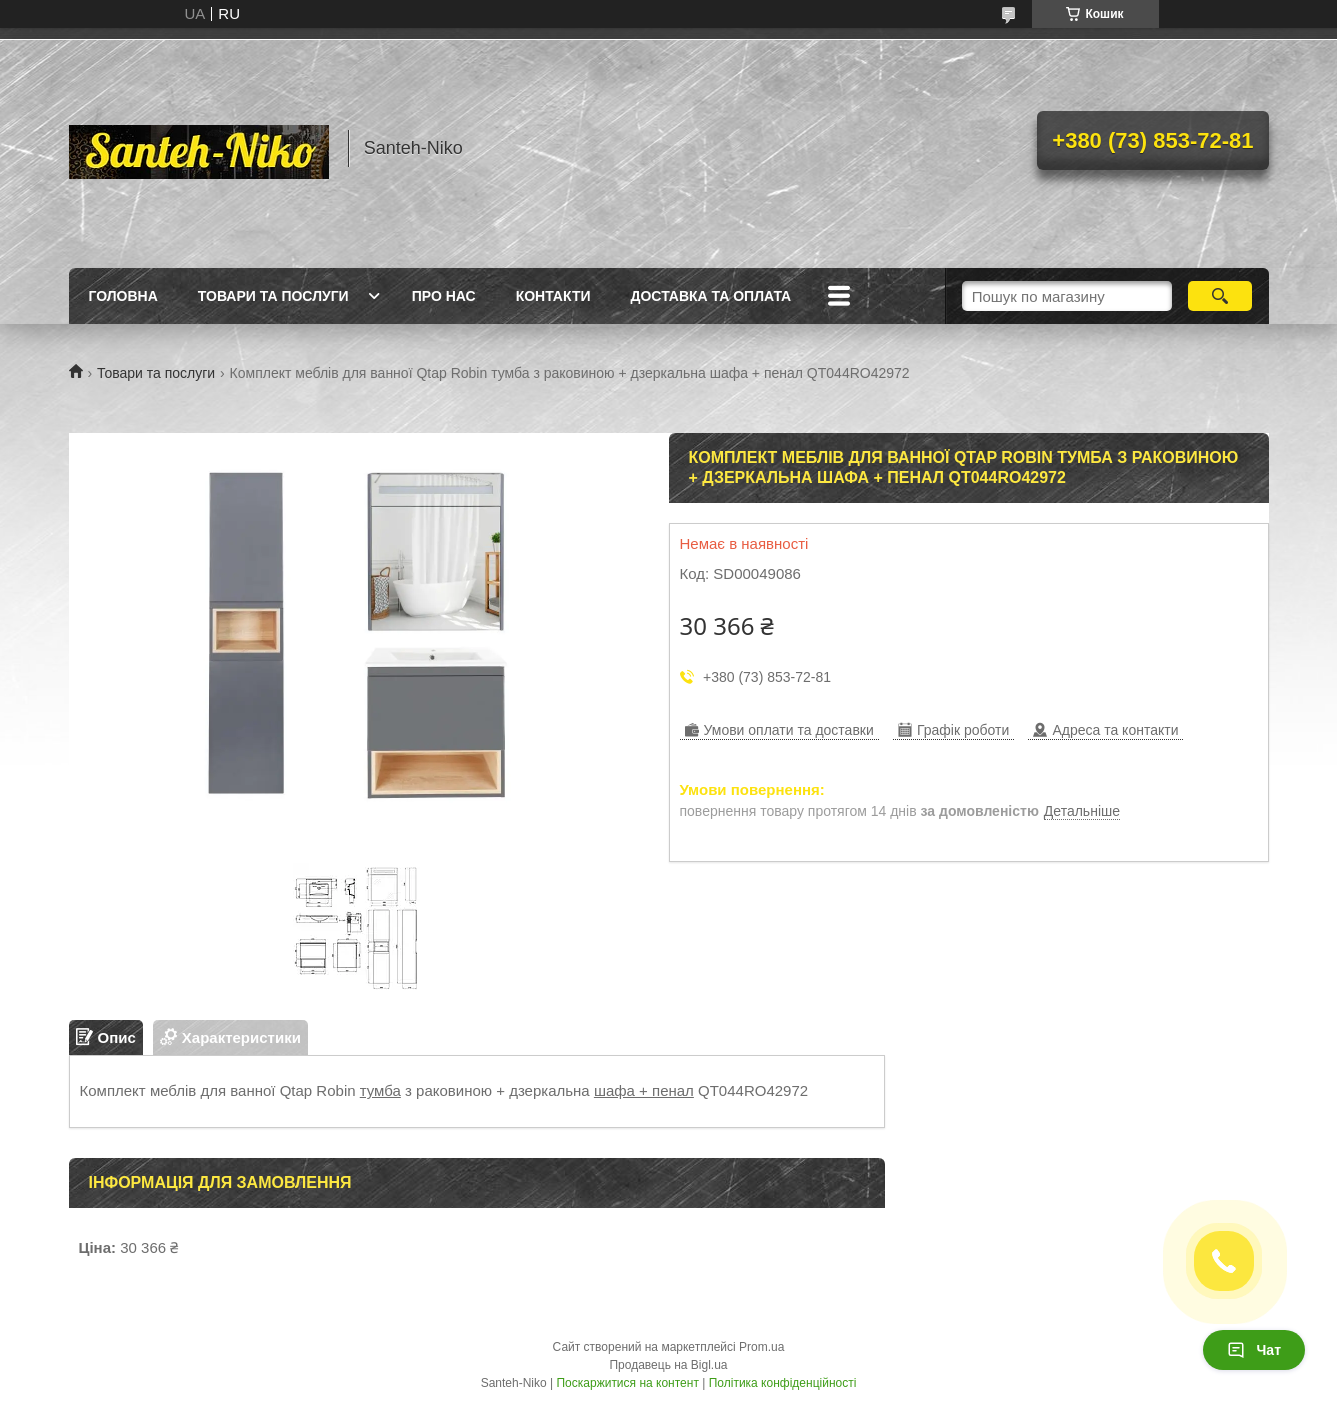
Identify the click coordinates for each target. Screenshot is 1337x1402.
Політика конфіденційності (783, 1383)
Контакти (553, 296)
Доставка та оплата (711, 296)
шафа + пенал (644, 1090)
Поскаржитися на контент (627, 1383)
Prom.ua (761, 1347)
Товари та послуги (273, 296)
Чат (1254, 1350)
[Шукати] (1220, 296)
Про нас (444, 296)
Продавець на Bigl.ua (668, 1365)
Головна (123, 296)
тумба (380, 1090)
